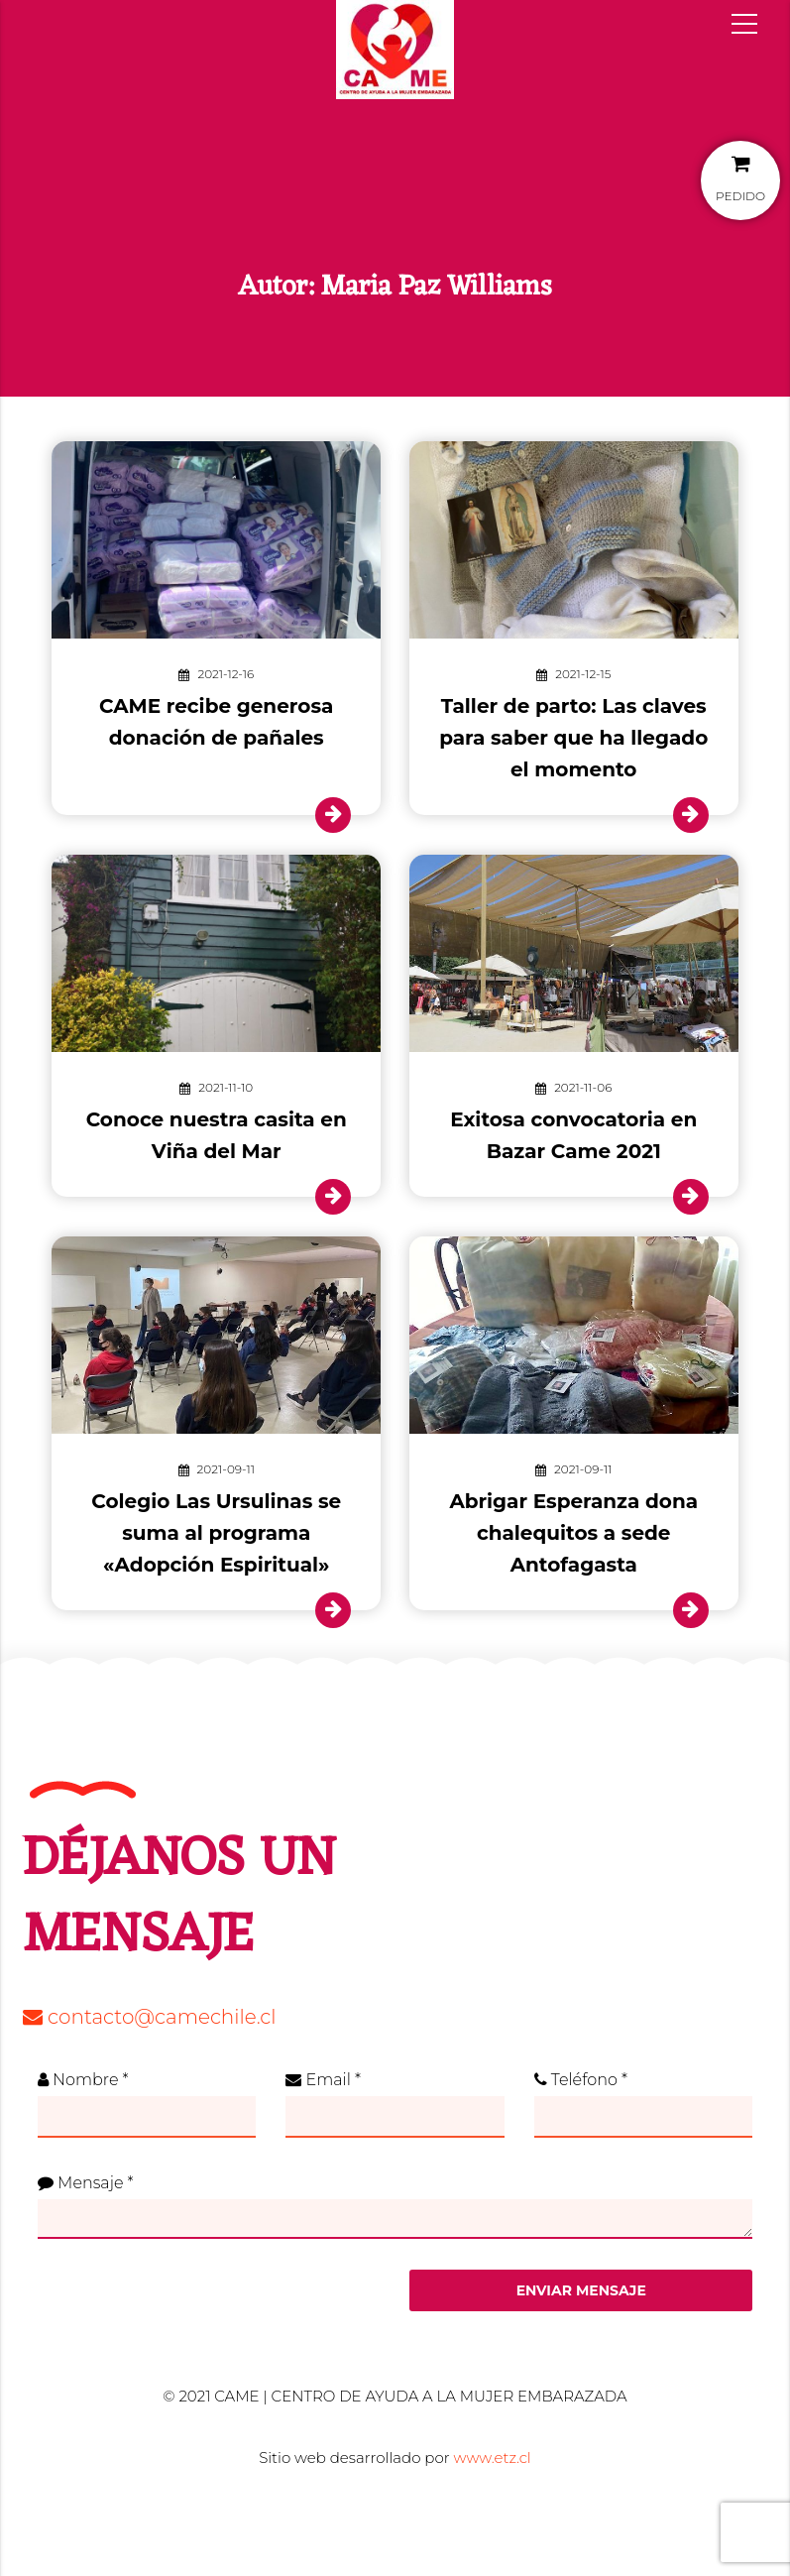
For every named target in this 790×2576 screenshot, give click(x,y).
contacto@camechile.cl (150, 2017)
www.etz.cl (492, 2457)
